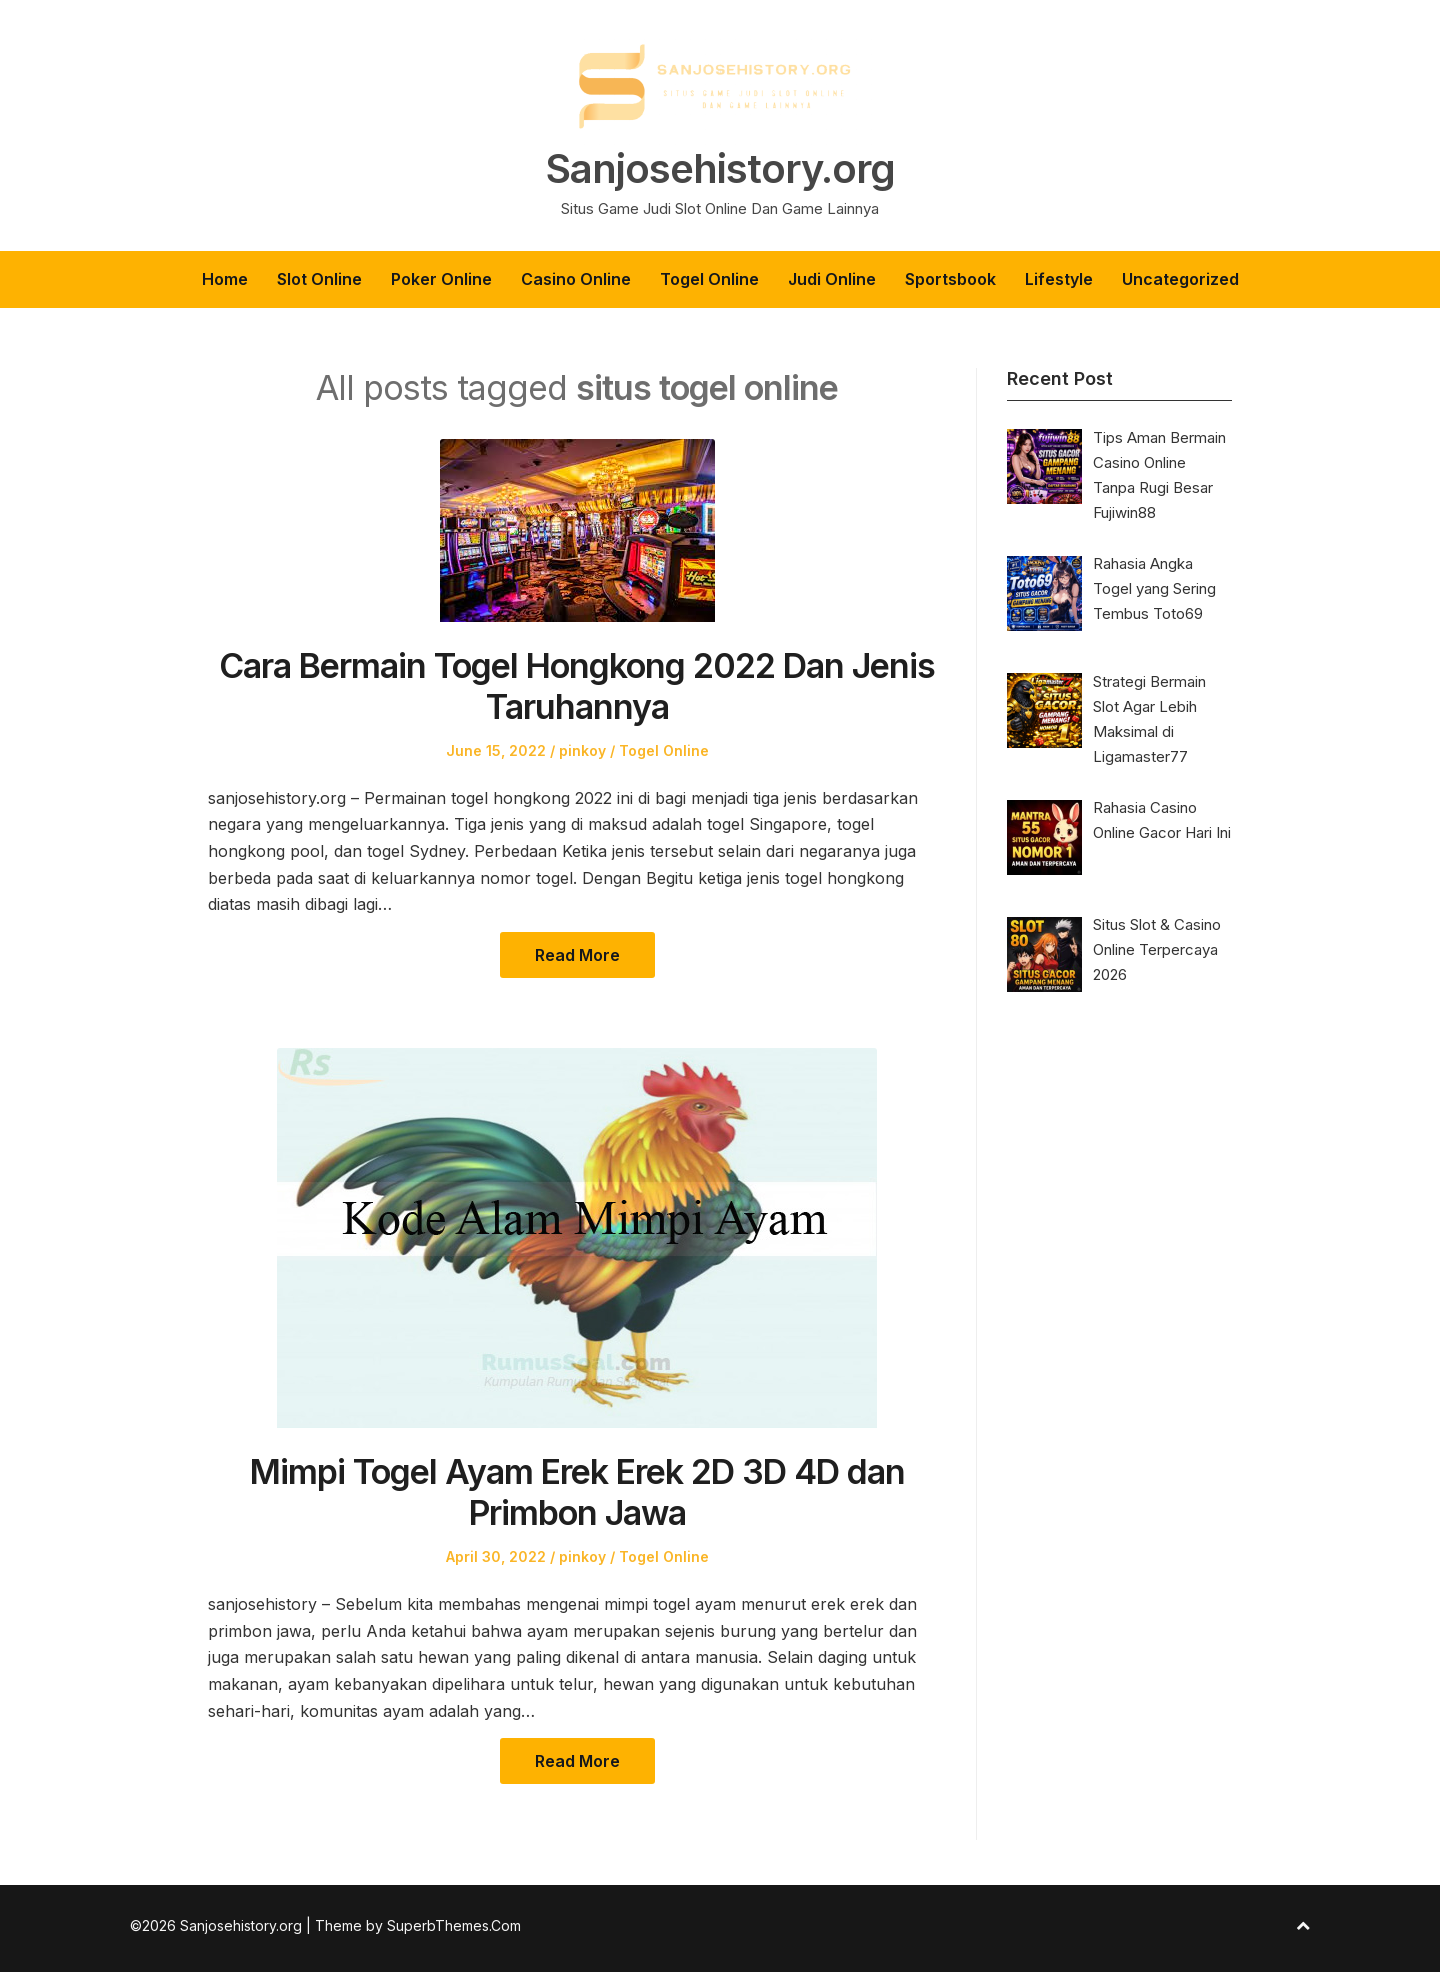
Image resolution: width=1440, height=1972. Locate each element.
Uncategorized (1180, 279)
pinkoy (582, 750)
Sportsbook (950, 279)
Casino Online (576, 279)
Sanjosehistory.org (720, 169)
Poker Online (441, 279)
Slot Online (319, 279)
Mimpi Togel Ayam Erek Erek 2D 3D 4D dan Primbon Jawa (577, 1492)
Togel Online (709, 279)
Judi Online (832, 279)
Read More (577, 955)
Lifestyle (1059, 279)
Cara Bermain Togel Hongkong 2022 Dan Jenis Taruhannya (577, 686)
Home (225, 279)
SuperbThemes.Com (454, 1925)
